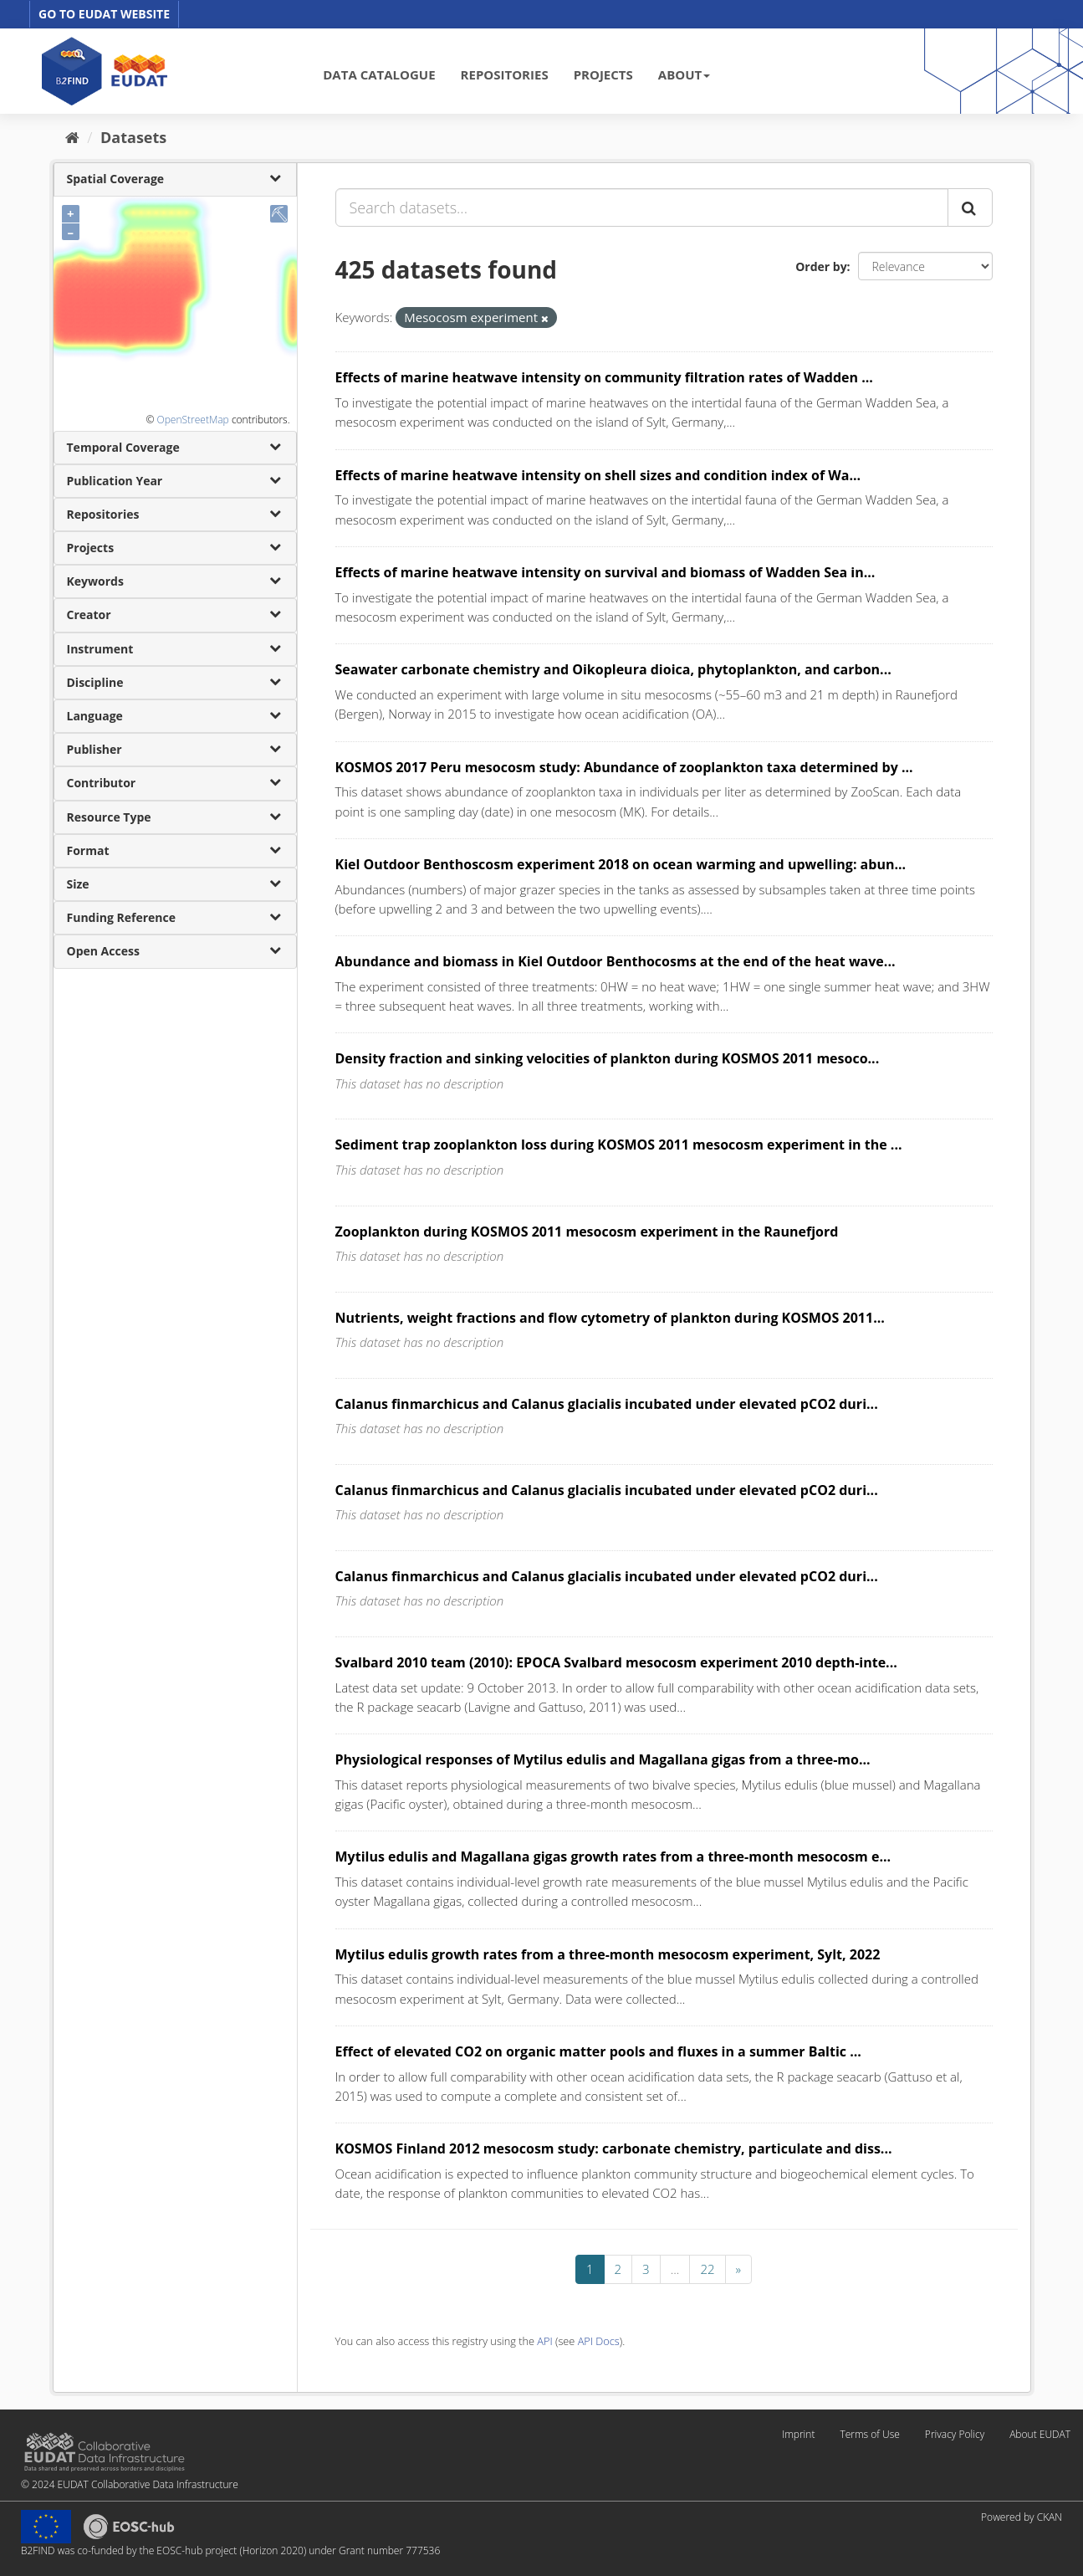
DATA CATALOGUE (379, 74)
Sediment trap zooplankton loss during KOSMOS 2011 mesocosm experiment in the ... (618, 1144)
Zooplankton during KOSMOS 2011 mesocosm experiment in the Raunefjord (587, 1231)
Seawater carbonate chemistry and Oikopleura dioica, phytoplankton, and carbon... (613, 669)
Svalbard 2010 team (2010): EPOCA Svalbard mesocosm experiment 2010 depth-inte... (616, 1662)
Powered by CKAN (1021, 2517)
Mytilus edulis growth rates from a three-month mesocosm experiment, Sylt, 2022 (608, 1954)
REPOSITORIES (505, 74)
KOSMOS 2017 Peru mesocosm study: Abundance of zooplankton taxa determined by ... (624, 767)
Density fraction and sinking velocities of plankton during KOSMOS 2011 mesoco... (607, 1058)
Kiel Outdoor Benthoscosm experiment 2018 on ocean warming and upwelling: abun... (621, 864)
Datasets (133, 137)
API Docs (599, 2340)
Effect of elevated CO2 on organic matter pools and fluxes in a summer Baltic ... (598, 2051)
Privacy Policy (954, 2434)
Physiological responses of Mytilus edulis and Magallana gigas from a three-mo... (603, 1759)
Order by (820, 266)
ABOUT (684, 74)
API (544, 2340)
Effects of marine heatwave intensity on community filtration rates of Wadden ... (604, 377)
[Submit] (970, 207)
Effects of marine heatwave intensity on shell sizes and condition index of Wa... (598, 475)
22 (707, 2269)
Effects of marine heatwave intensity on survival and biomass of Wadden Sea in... (605, 572)
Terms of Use (869, 2434)
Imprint (798, 2434)
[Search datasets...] (641, 207)
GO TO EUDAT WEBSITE (104, 14)
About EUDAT (1039, 2434)
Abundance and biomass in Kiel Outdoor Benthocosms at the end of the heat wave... (615, 961)
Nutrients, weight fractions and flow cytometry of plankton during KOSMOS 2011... (610, 1317)
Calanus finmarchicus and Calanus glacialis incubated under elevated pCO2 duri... (606, 1404)
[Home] (72, 137)
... (675, 2269)
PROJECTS (603, 74)
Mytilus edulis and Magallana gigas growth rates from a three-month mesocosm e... (613, 1856)
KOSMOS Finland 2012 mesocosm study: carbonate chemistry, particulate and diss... (613, 2148)
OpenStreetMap (192, 419)
